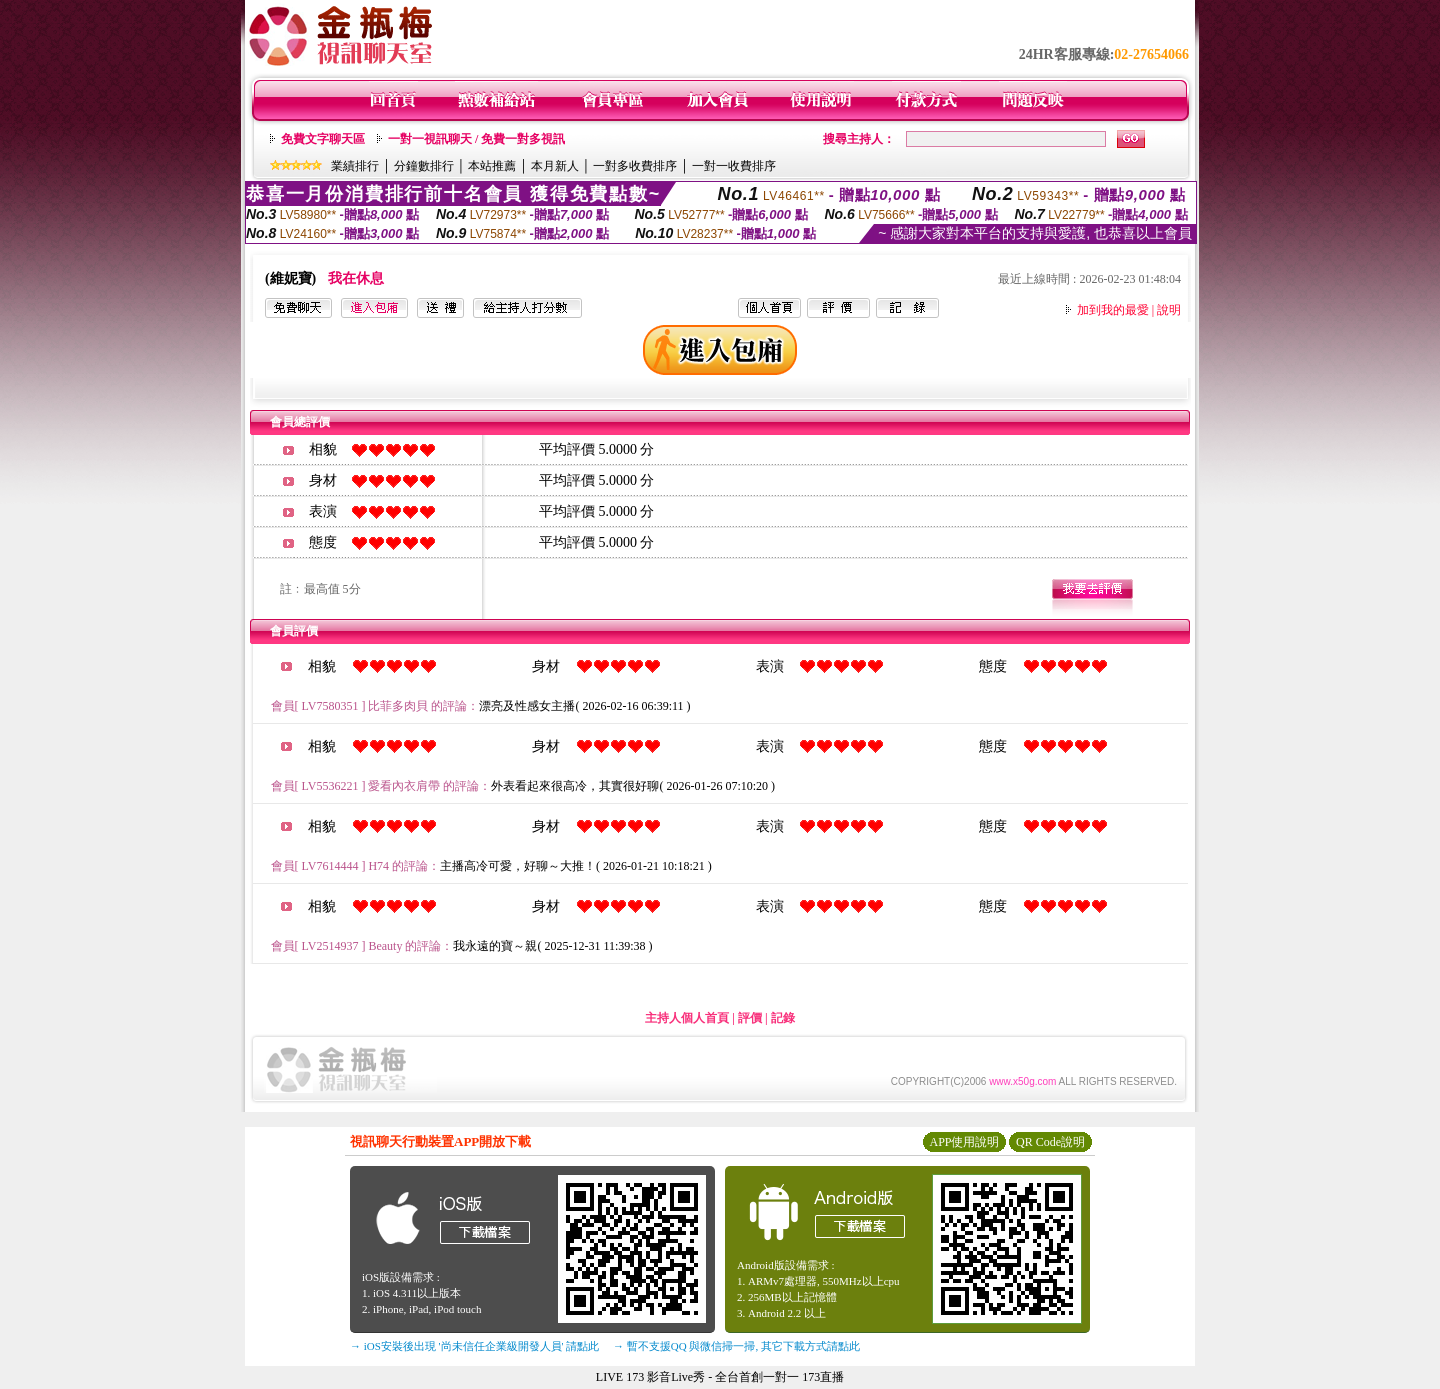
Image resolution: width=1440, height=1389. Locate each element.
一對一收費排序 (734, 166)
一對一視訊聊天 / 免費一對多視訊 (476, 139)
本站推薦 (492, 166)
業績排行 (355, 166)
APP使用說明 (964, 1142)
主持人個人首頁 (687, 1018)
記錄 (783, 1018)
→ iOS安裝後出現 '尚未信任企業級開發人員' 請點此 (474, 1346)
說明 (1169, 310)
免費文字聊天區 (323, 139)
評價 (750, 1018)
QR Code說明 (1050, 1142)
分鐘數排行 (424, 166)
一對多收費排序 (635, 166)
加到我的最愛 (1113, 310)
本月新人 (555, 166)
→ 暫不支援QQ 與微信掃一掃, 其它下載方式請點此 (736, 1346)
